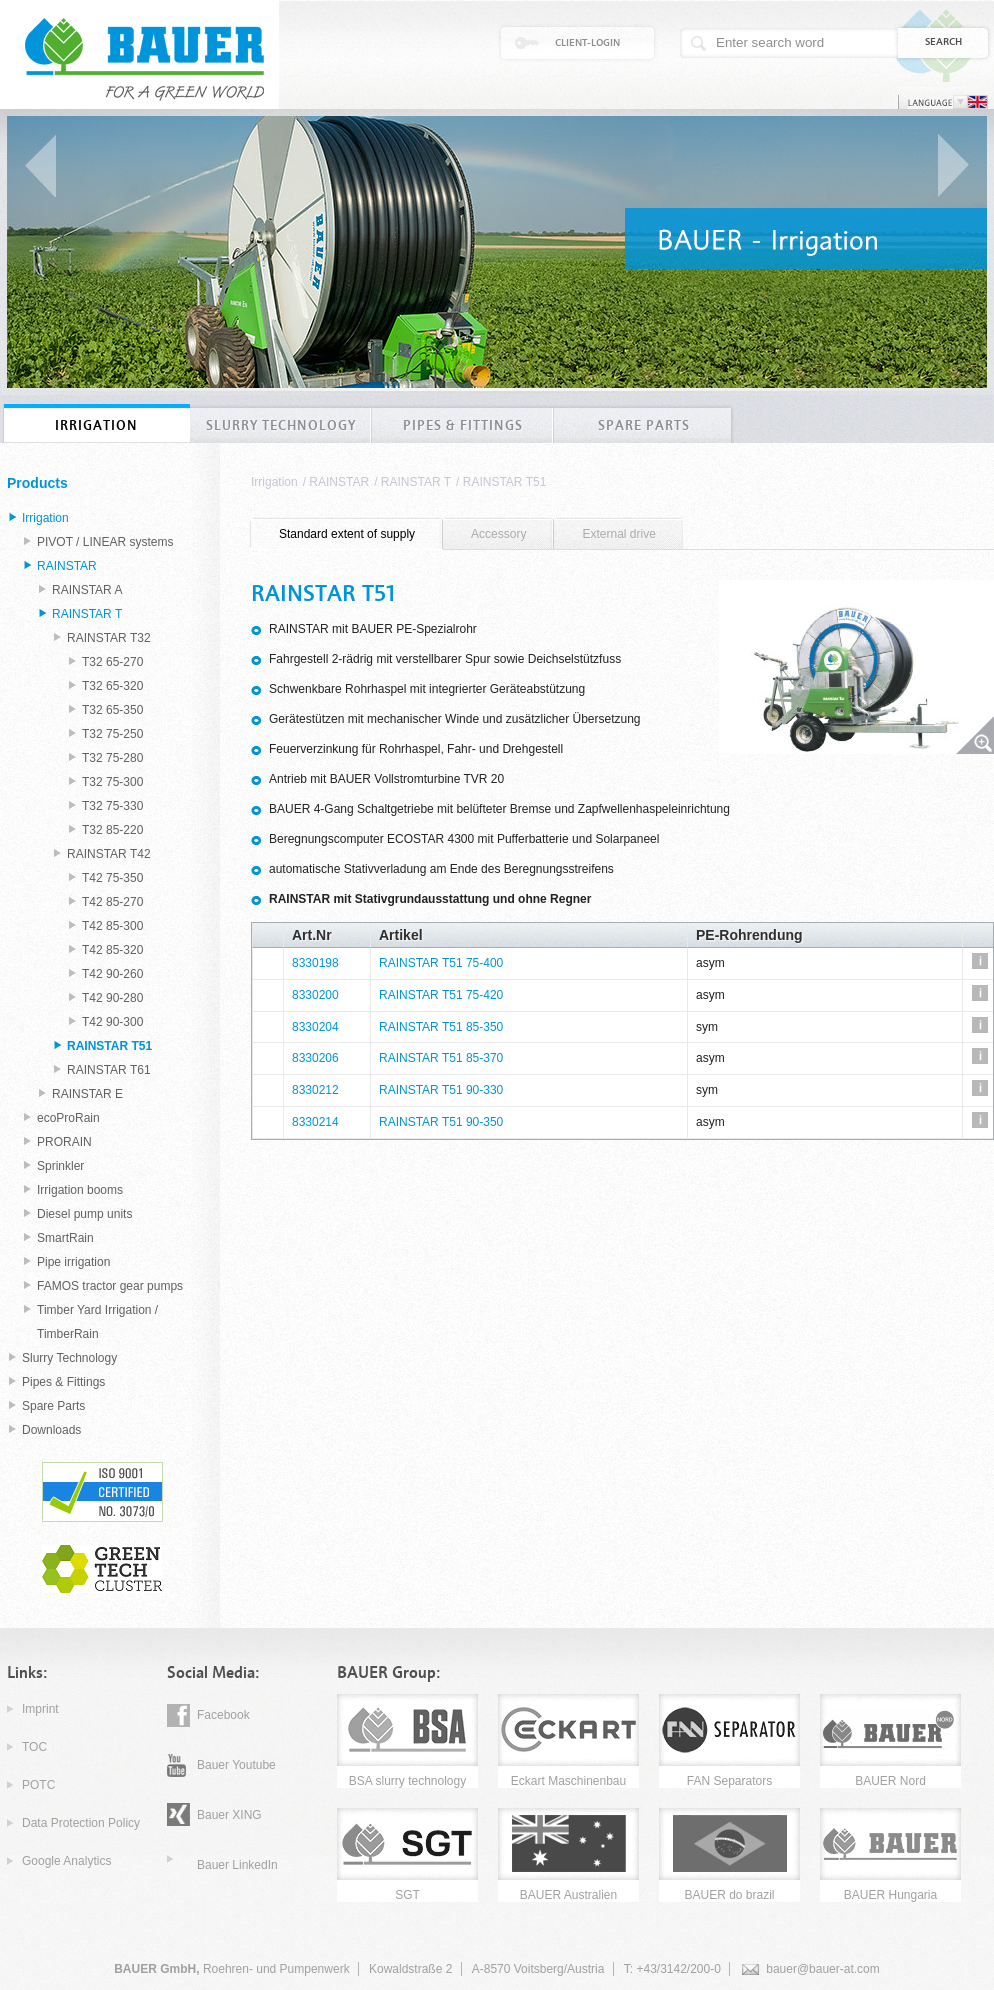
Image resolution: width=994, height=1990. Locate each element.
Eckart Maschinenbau (568, 1781)
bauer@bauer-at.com (823, 1969)
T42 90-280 (112, 998)
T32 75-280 (112, 758)
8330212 (315, 1090)
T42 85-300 (112, 926)
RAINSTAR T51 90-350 (441, 1122)
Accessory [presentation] (498, 534)
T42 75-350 (112, 878)
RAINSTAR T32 (109, 638)
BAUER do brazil (729, 1895)
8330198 (315, 963)
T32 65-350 (112, 710)
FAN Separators (729, 1781)
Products (37, 483)
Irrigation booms (80, 1190)
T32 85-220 (112, 830)
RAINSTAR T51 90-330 (441, 1090)
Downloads (51, 1430)
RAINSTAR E (87, 1094)
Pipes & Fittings (63, 1382)
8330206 (315, 1058)
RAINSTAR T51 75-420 (441, 995)
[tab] (347, 534)
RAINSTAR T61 (109, 1070)
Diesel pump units (84, 1214)
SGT (407, 1895)
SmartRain (65, 1238)
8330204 (315, 1027)
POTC (38, 1785)
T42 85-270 (112, 902)
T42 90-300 (112, 1022)
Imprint (40, 1709)
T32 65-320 (112, 686)
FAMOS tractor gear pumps (110, 1286)
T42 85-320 (112, 950)
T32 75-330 (112, 806)
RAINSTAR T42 (109, 854)
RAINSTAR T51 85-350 (441, 1027)
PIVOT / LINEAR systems (105, 542)
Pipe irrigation (73, 1262)
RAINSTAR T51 (505, 482)
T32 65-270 (112, 662)
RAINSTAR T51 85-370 (441, 1058)
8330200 (315, 995)
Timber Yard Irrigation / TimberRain (97, 1322)
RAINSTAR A (87, 590)
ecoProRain (68, 1118)
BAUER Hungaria (890, 1895)
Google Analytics (66, 1861)
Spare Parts (53, 1406)
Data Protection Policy (81, 1823)
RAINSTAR (339, 482)
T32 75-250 (112, 734)
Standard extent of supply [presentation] (347, 534)
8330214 (315, 1122)
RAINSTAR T (416, 482)
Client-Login (587, 43)
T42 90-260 (112, 974)
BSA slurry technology (407, 1781)
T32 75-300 (112, 782)
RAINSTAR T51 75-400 (441, 963)
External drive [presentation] (618, 534)
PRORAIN (64, 1142)
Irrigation (274, 482)
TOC (34, 1747)
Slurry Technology (69, 1358)
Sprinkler (60, 1166)
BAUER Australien (568, 1895)
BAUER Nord (890, 1781)
